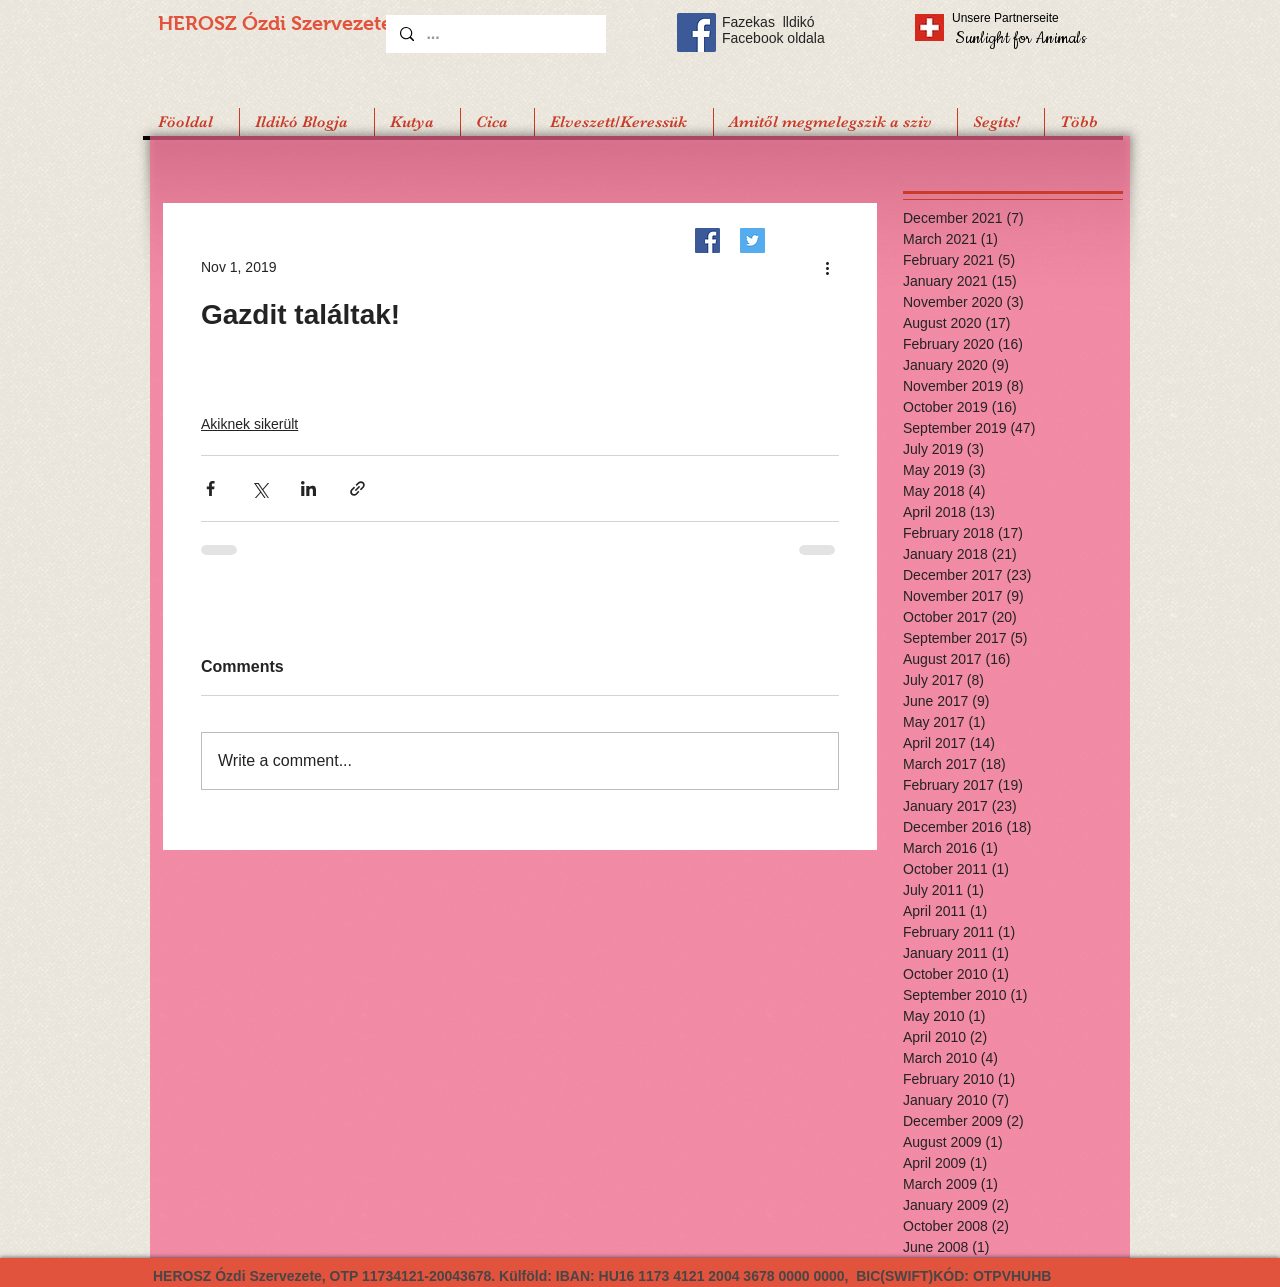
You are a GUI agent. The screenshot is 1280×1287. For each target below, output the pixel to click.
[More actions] (827, 267)
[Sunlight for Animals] (1019, 37)
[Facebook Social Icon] (696, 32)
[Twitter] (752, 240)
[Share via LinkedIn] (308, 488)
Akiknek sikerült (249, 424)
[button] (1000, 122)
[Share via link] (357, 488)
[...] (495, 34)
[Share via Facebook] (210, 488)
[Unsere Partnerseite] (1033, 18)
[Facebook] (707, 240)
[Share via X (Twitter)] (259, 488)
